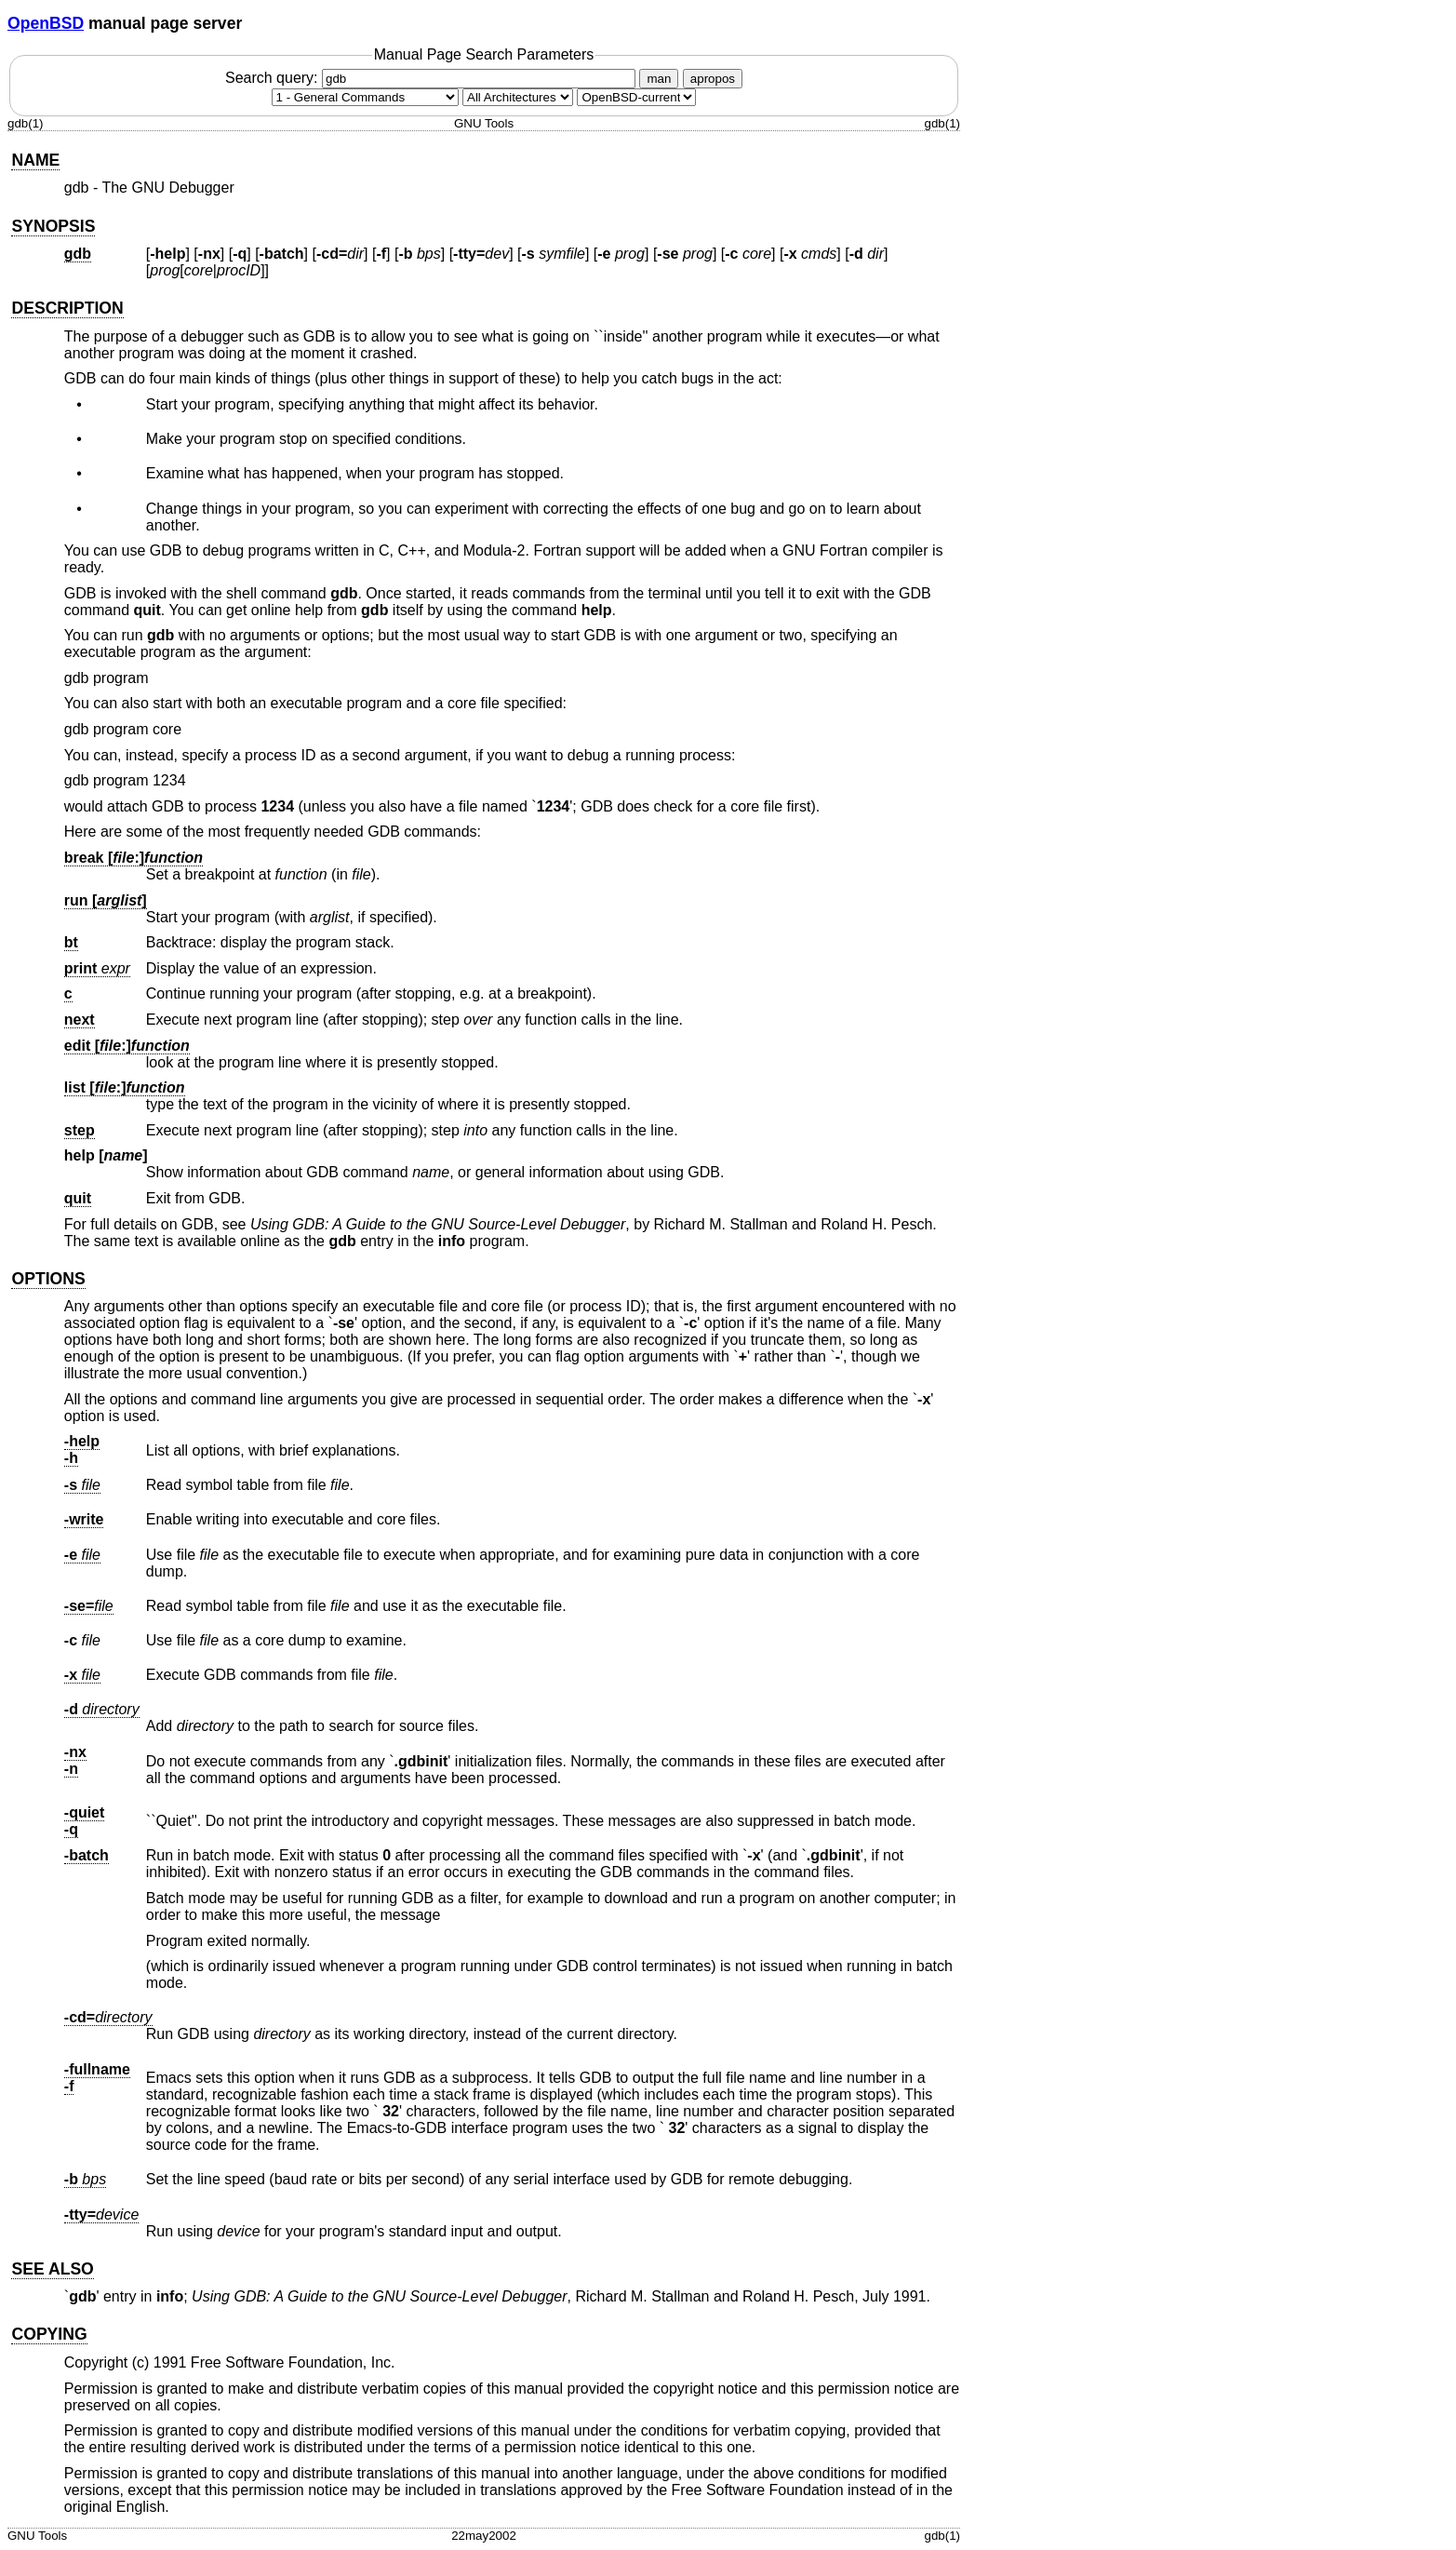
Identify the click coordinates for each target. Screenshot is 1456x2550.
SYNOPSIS (53, 226)
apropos (712, 79)
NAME (35, 160)
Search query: (432, 78)
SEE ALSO (52, 2269)
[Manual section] (365, 97)
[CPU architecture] (517, 97)
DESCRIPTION (67, 308)
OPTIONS (48, 1278)
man (659, 79)
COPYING (49, 2334)
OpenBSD (45, 23)
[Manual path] (636, 97)
